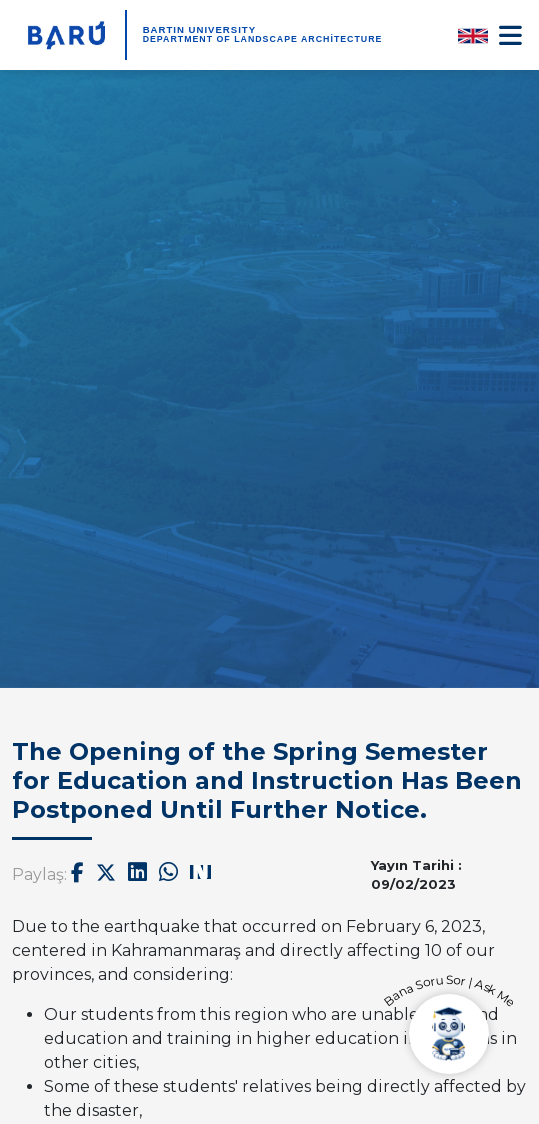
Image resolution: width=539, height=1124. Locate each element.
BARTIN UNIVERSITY (199, 29)
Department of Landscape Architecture (263, 39)
